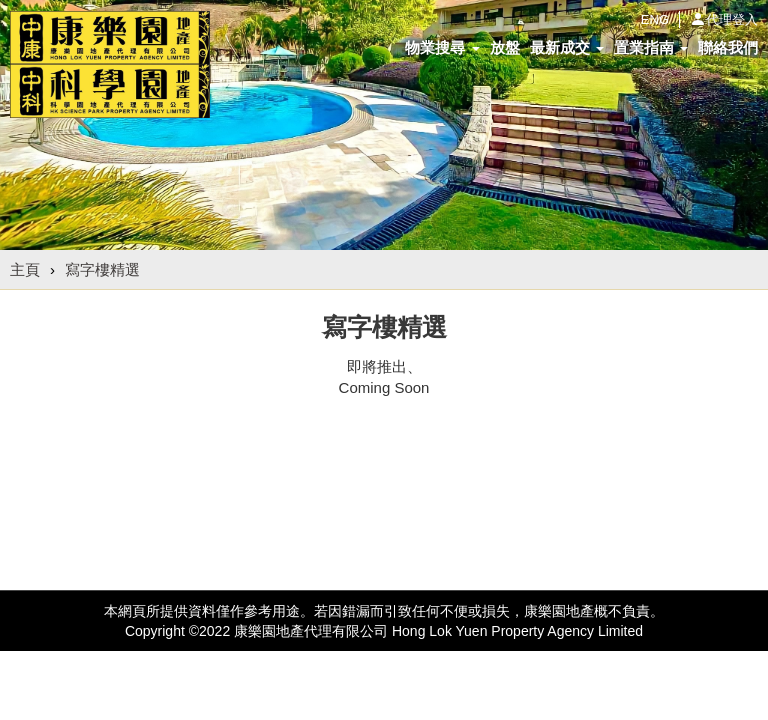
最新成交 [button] (567, 47)
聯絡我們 (728, 47)
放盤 (505, 47)
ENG (655, 19)
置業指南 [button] (651, 47)
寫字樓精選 (102, 269)
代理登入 (732, 19)
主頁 (25, 269)
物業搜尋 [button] (442, 47)
